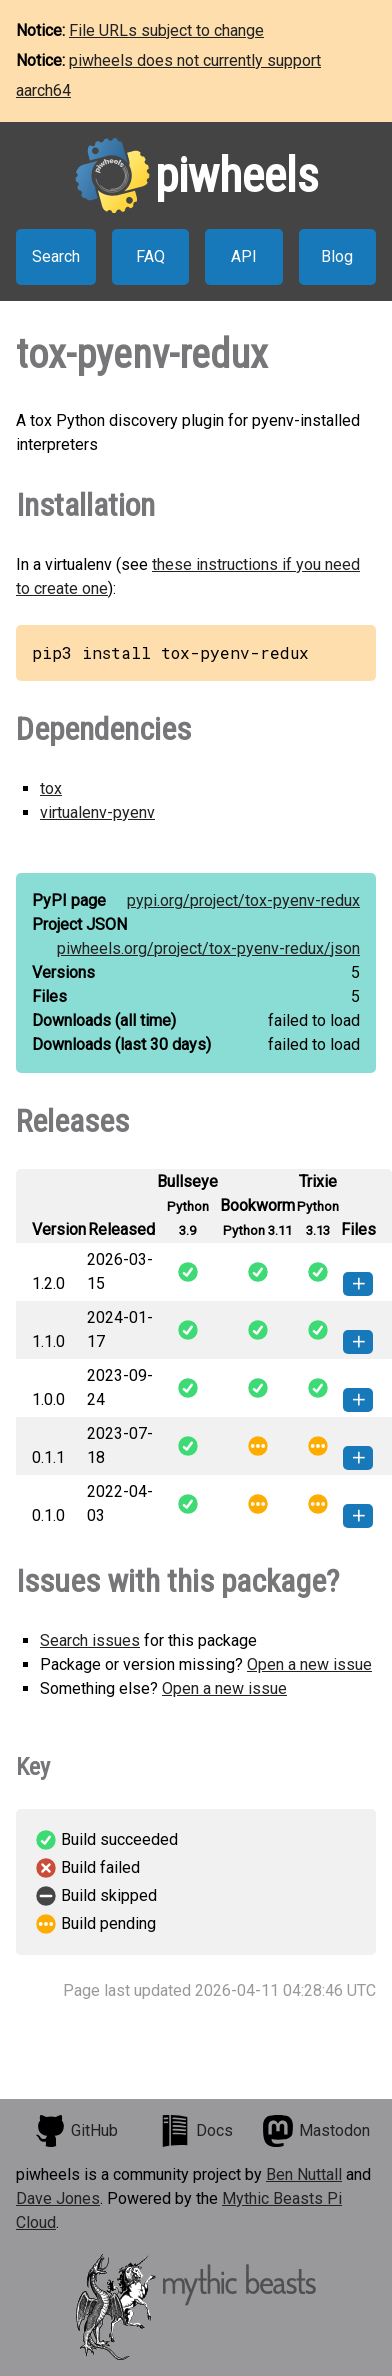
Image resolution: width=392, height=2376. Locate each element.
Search (56, 256)
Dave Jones (58, 2198)
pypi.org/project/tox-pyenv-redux (243, 900)
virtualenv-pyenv (97, 812)
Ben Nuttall (304, 2174)
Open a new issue (309, 1664)
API (244, 256)
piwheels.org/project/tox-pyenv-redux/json (208, 948)
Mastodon (316, 2131)
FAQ (150, 256)
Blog (337, 256)
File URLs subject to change (166, 30)
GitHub (76, 2131)
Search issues (90, 1640)
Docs (196, 2131)
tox (51, 788)
